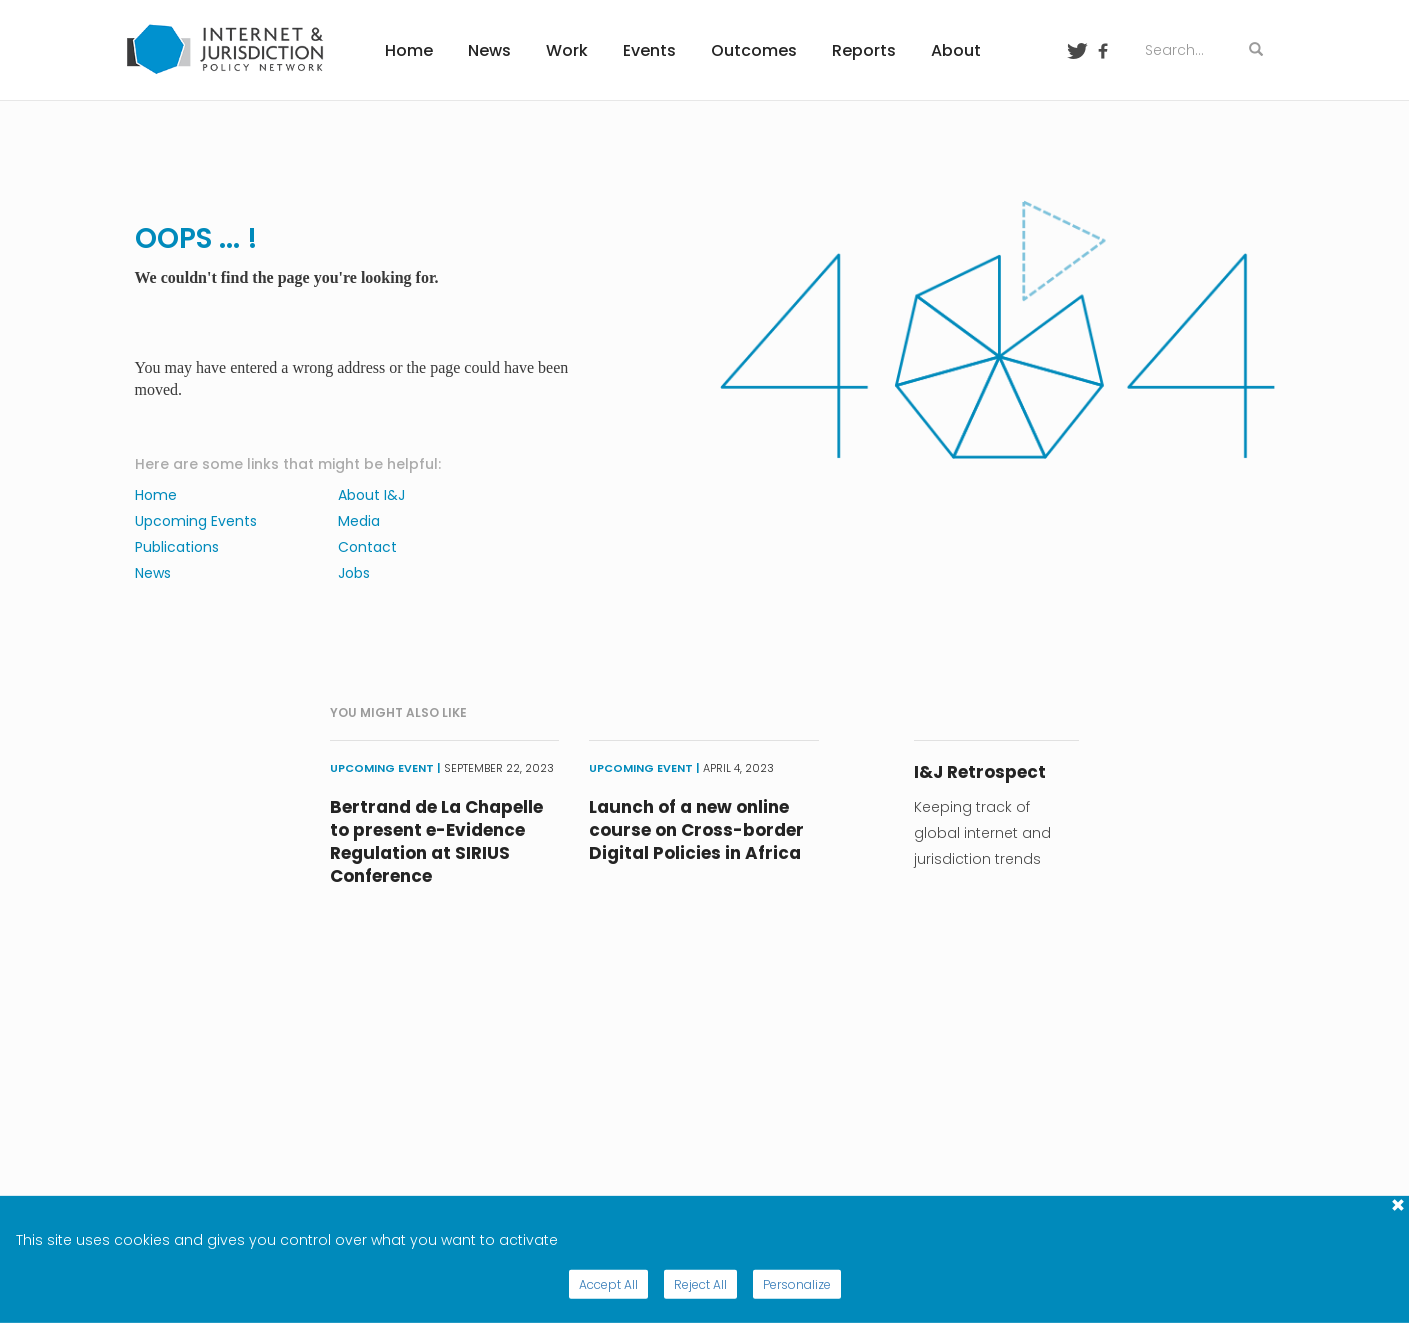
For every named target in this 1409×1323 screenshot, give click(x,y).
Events (649, 50)
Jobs (354, 573)
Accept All (608, 1284)
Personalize (797, 1284)
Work (567, 50)
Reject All (700, 1284)
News (489, 50)
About (956, 50)
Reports (864, 50)
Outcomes (754, 50)
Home (409, 50)
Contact (367, 547)
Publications (177, 547)
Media (359, 521)
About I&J (371, 495)
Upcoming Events (196, 521)
